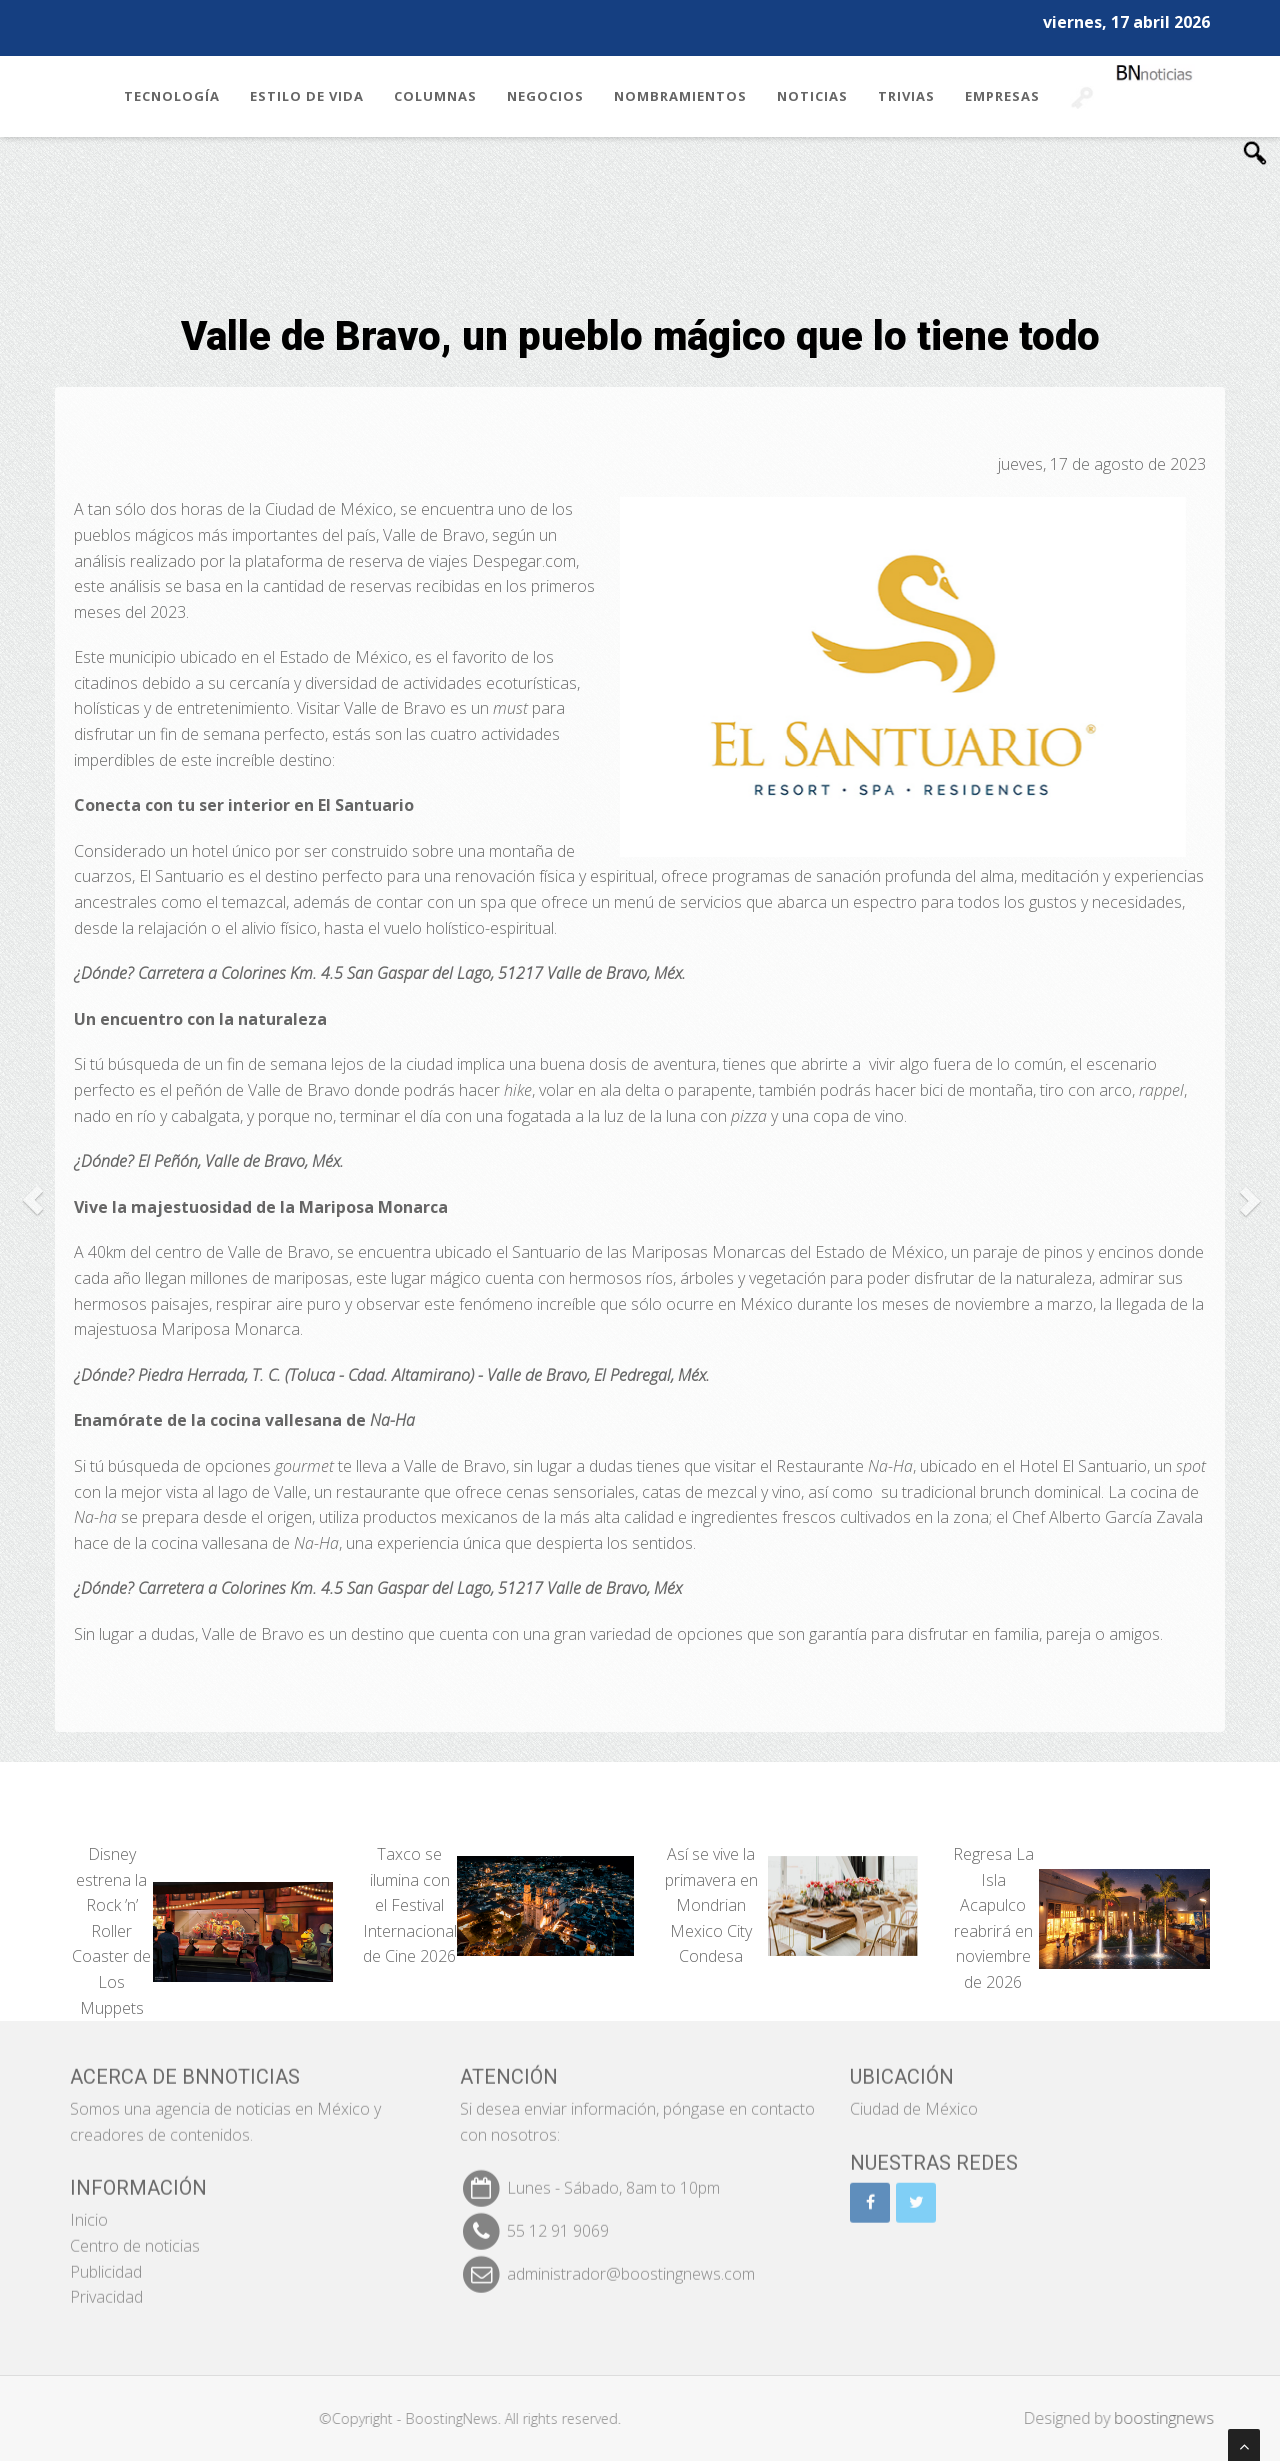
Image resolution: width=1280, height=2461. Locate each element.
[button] (32, 1200)
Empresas (1002, 96)
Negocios (545, 96)
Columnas (435, 96)
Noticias (812, 96)
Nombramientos (680, 96)
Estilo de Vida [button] (307, 96)
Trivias (906, 96)
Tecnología (172, 96)
